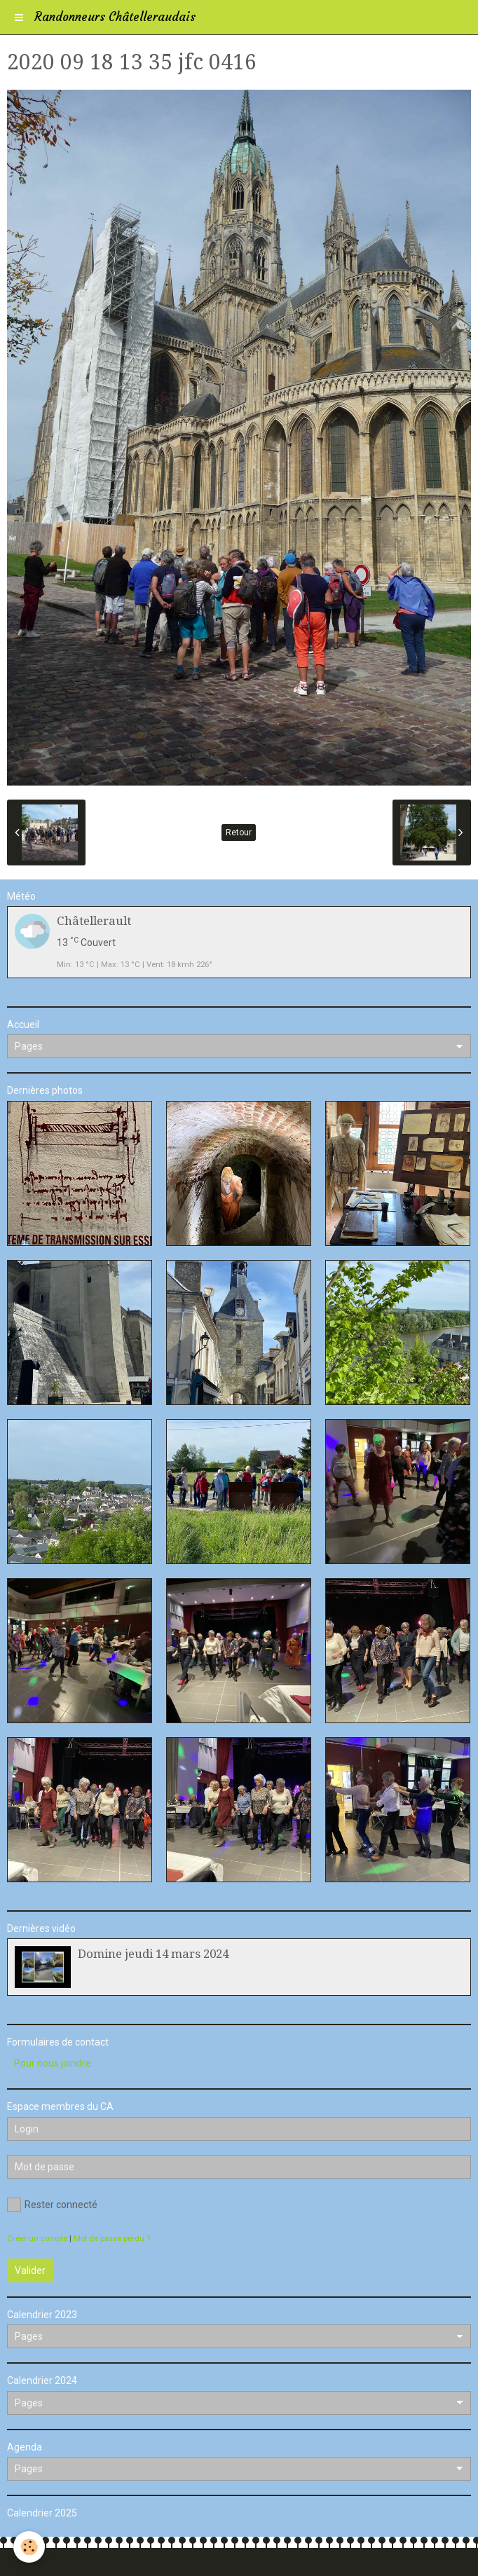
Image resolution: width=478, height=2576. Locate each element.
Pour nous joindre (52, 2063)
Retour (239, 832)
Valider (30, 2270)
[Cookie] (30, 2547)
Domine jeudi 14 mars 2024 (153, 1954)
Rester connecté (52, 2205)
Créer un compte (37, 2238)
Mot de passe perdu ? (112, 2238)
